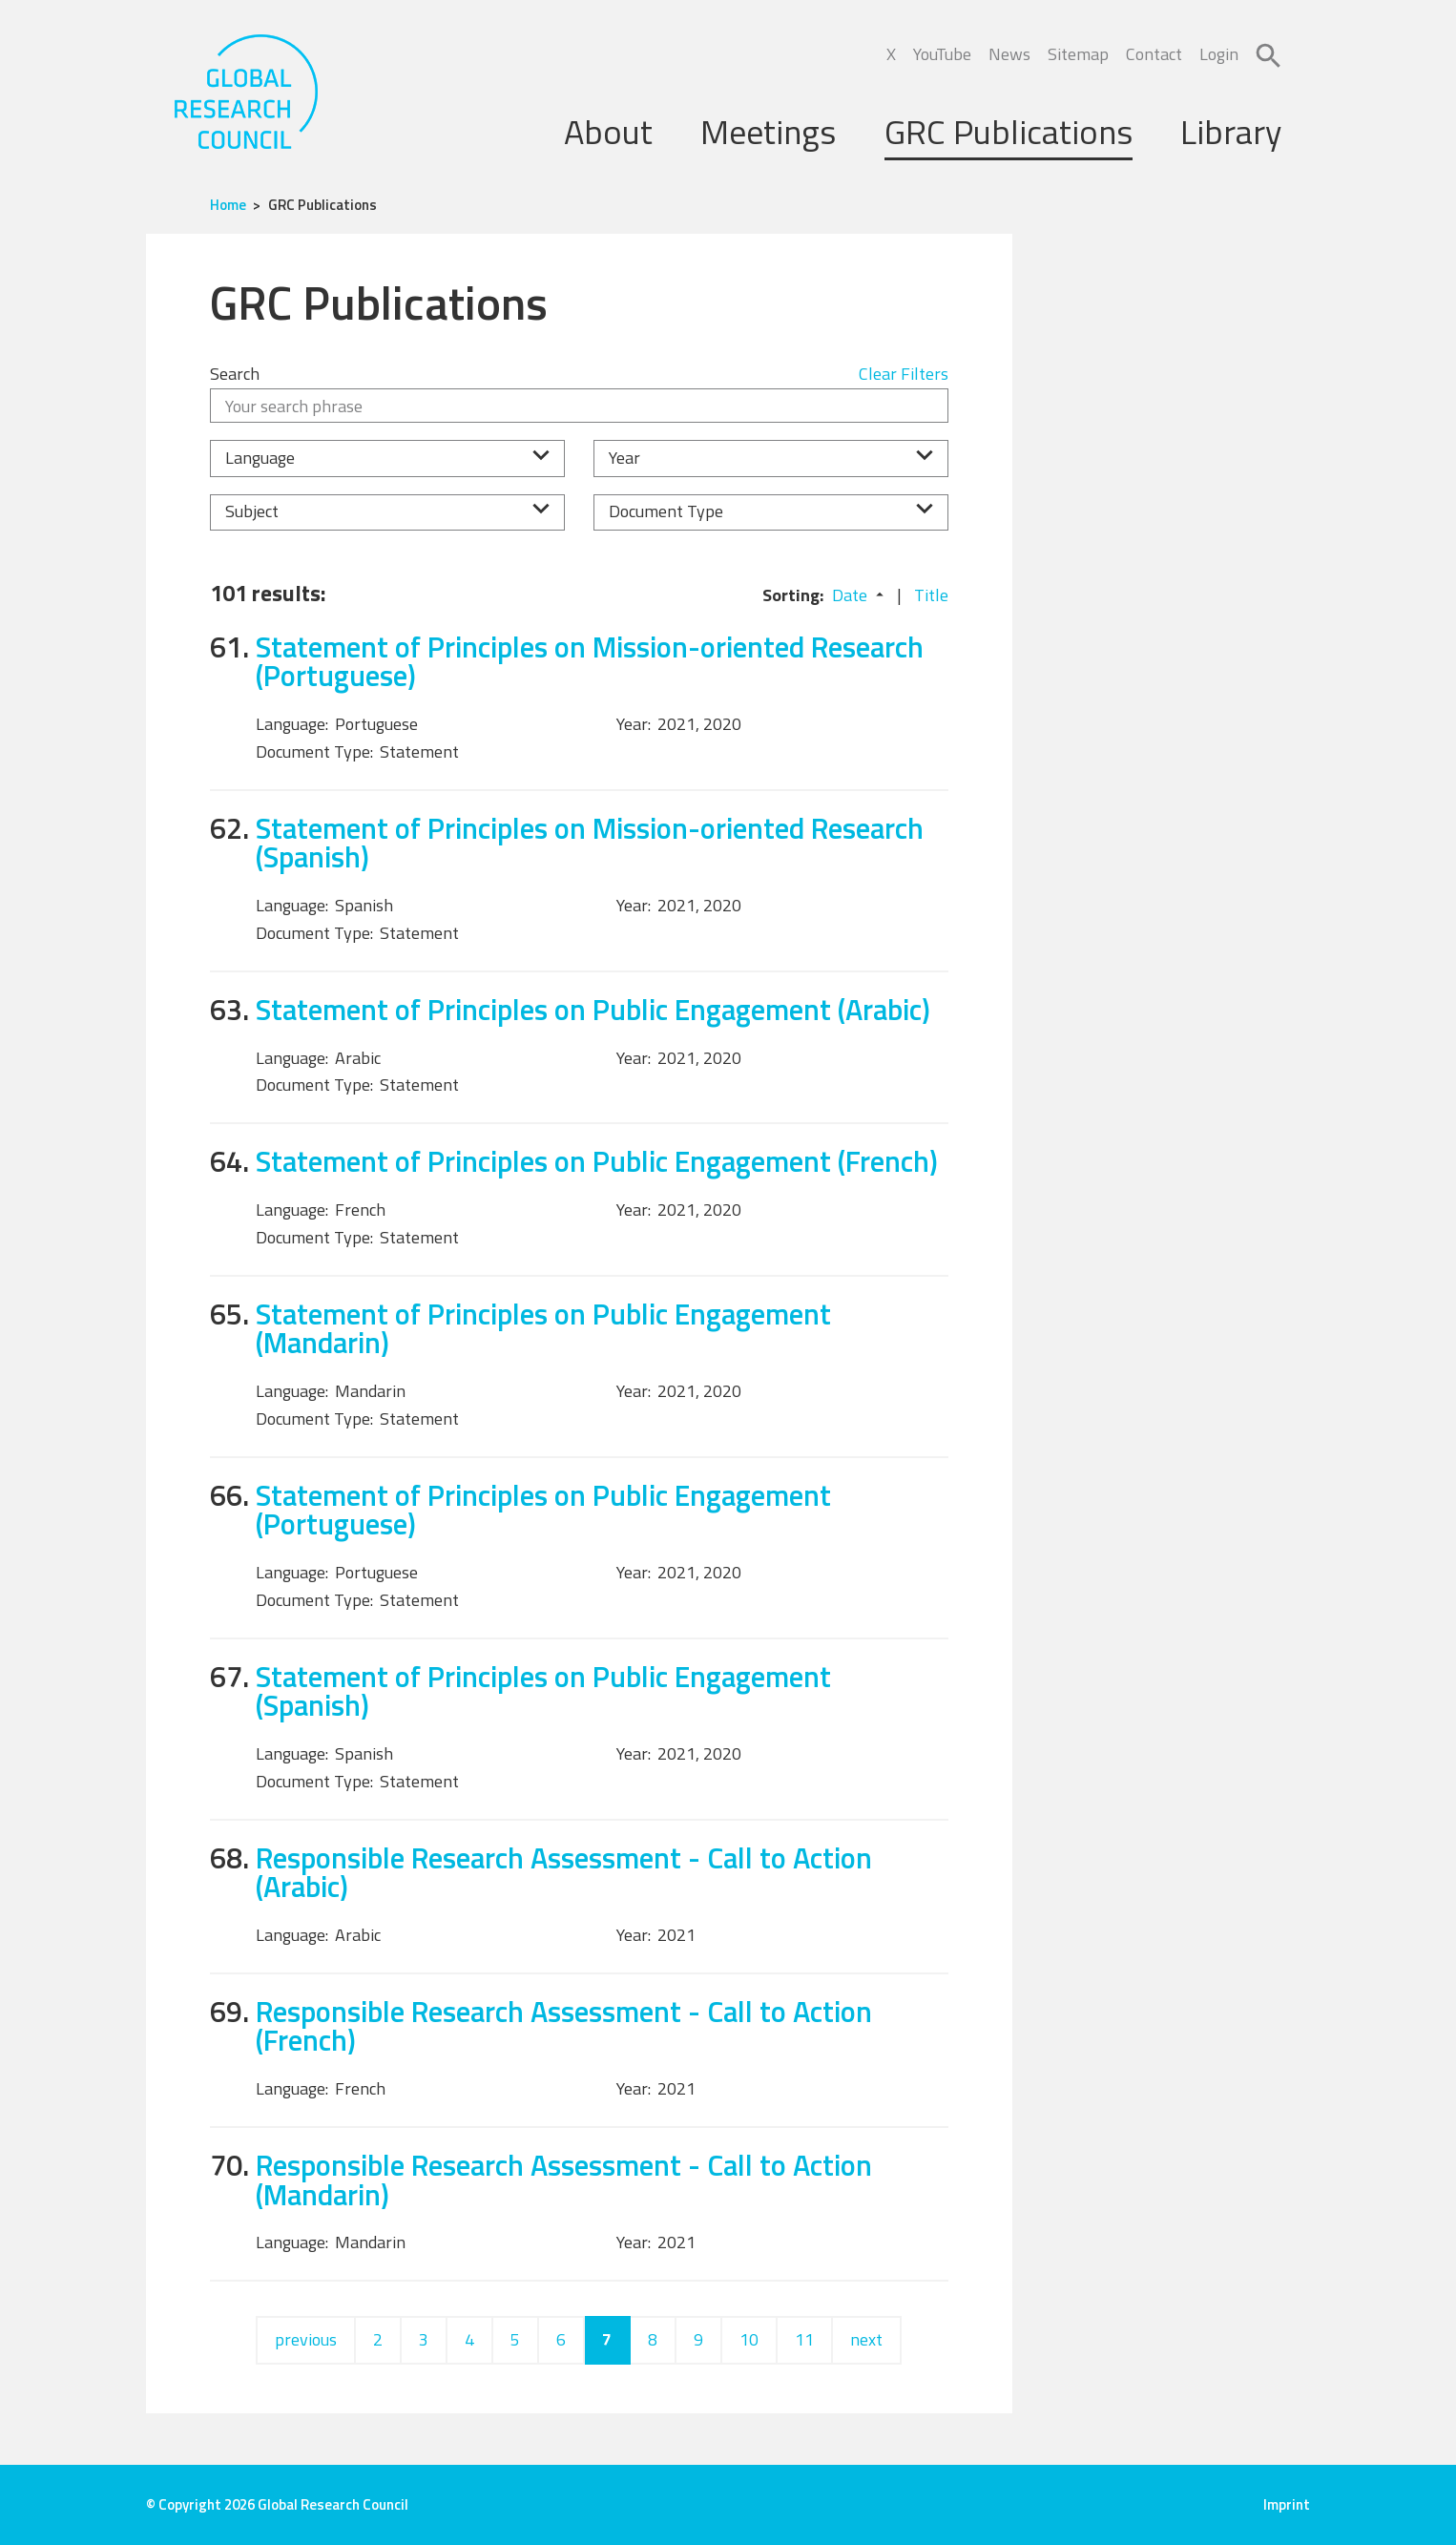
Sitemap (1078, 54)
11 (804, 2339)
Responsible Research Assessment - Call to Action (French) (564, 2026)
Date (849, 595)
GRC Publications (1008, 131)
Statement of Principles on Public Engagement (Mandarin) (543, 1328)
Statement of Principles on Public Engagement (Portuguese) (543, 1509)
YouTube (942, 54)
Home (228, 205)
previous (306, 2339)
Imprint (1286, 2504)
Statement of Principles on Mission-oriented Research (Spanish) (590, 842)
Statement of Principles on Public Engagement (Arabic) (593, 1009)
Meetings (768, 131)
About (608, 131)
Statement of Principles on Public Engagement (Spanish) (543, 1691)
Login (1218, 54)
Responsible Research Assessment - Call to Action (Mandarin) (564, 2179)
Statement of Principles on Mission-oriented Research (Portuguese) (590, 661)
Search (235, 373)
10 (749, 2339)
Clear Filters (903, 373)
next (866, 2339)
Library (1230, 131)
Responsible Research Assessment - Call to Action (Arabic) (564, 1872)
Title (931, 595)
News (1009, 54)
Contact (1154, 54)
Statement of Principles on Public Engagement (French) (597, 1160)
